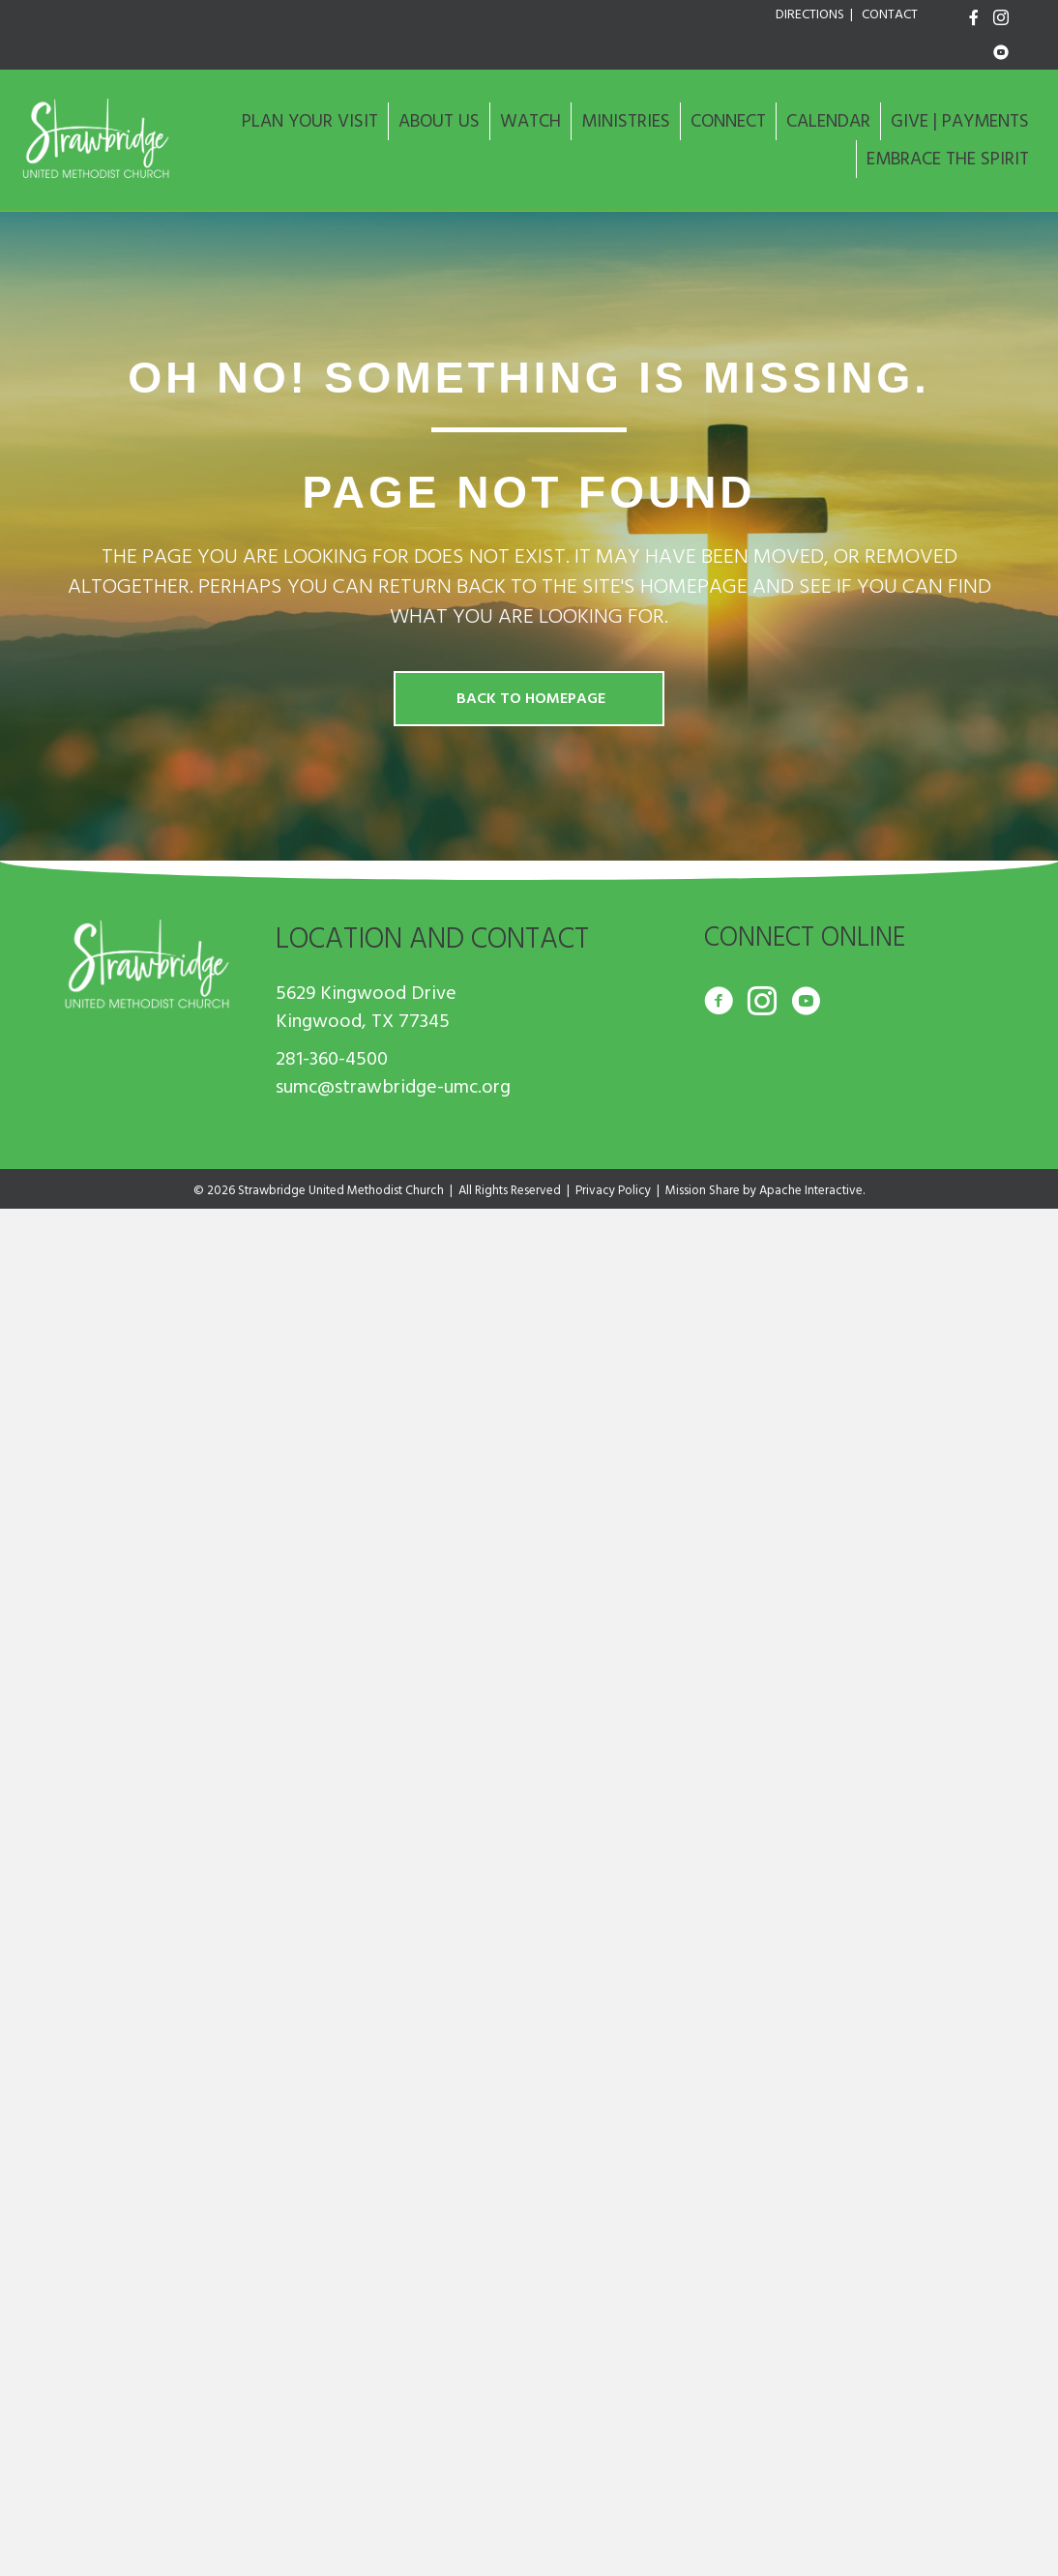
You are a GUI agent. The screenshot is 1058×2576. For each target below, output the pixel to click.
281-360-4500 (332, 1058)
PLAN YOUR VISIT (310, 121)
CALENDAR (828, 121)
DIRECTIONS (810, 14)
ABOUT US (439, 121)
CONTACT (890, 14)
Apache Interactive (811, 1190)
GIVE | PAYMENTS (960, 121)
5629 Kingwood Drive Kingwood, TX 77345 (366, 1007)
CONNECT (728, 121)
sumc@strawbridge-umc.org (393, 1086)
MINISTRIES (625, 121)
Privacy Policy (613, 1190)
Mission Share (702, 1190)
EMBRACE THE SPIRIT (948, 159)
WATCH (530, 121)
